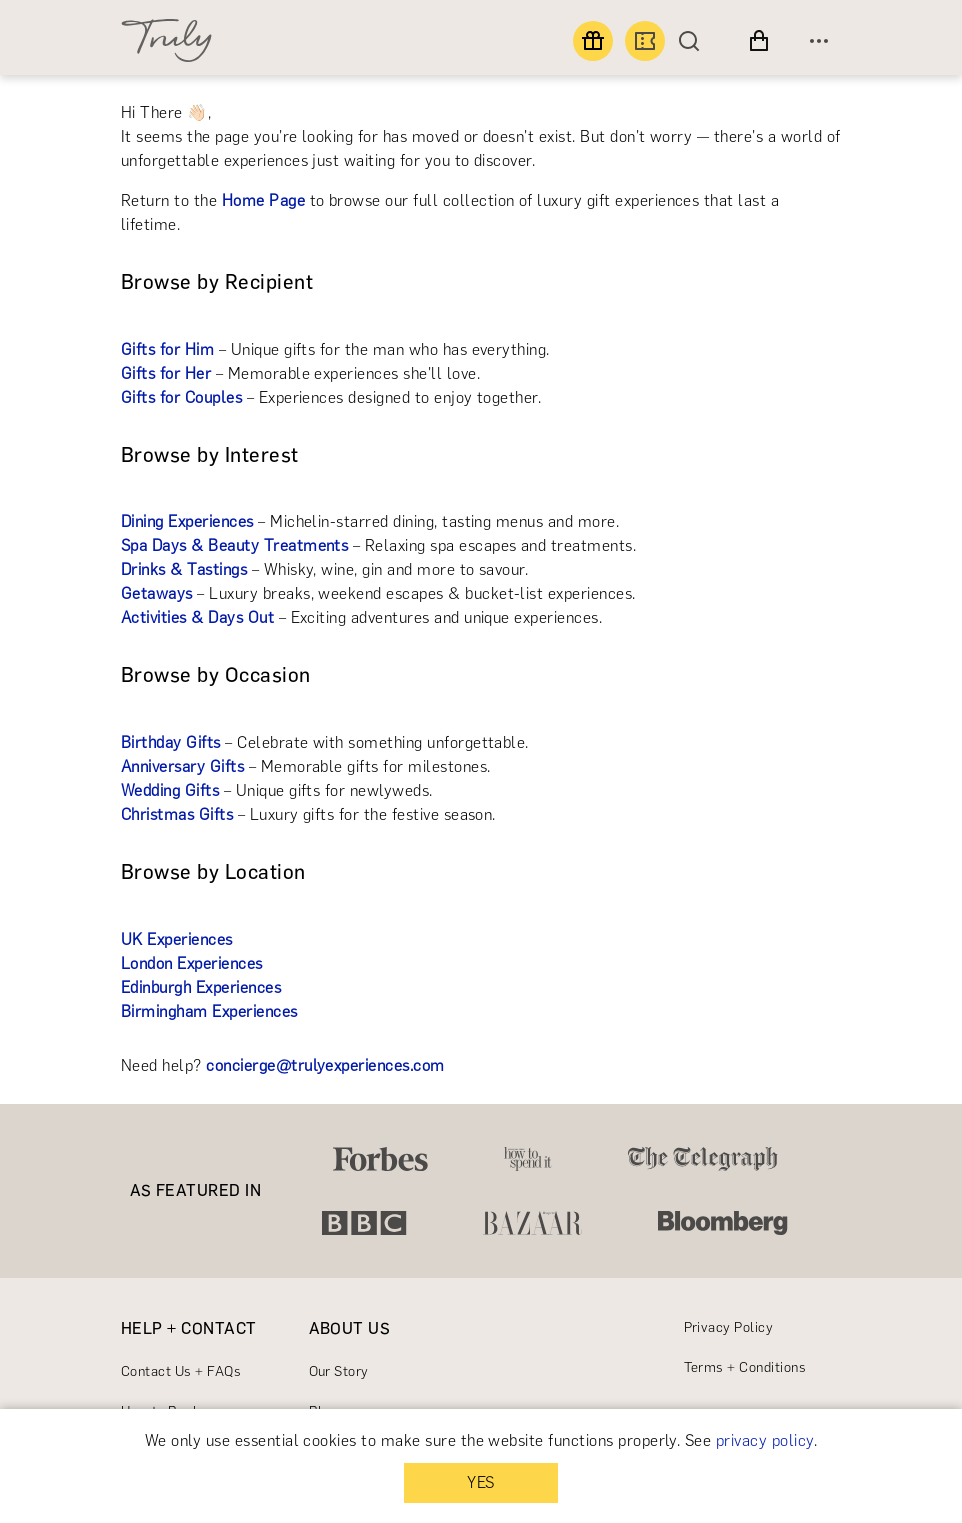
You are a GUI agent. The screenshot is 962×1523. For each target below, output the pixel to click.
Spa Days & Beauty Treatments (234, 545)
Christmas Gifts (177, 814)
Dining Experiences (187, 521)
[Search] (694, 41)
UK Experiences (177, 939)
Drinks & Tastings (184, 569)
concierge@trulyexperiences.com (325, 1065)
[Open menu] (819, 41)
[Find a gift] (593, 41)
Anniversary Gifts (182, 766)
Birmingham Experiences (209, 1011)
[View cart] (759, 41)
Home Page (263, 200)
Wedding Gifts (170, 790)
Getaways (157, 593)
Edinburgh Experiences (201, 987)
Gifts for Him (167, 349)
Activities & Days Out (197, 617)
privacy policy (765, 1440)
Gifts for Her (166, 373)
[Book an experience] (645, 41)
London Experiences (192, 963)
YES (480, 1482)
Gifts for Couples (181, 397)
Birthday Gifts (171, 742)
